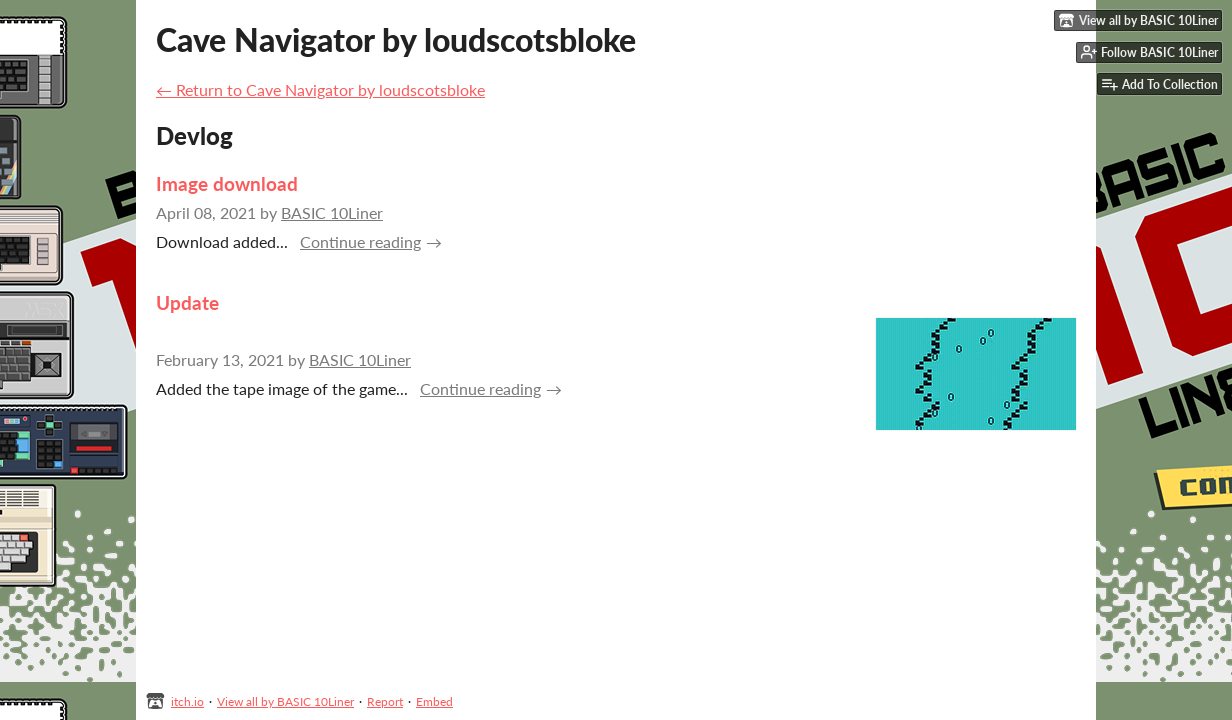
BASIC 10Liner (332, 212)
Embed (434, 701)
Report (385, 701)
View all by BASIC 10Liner (285, 701)
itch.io (187, 701)
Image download (227, 183)
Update (187, 302)
